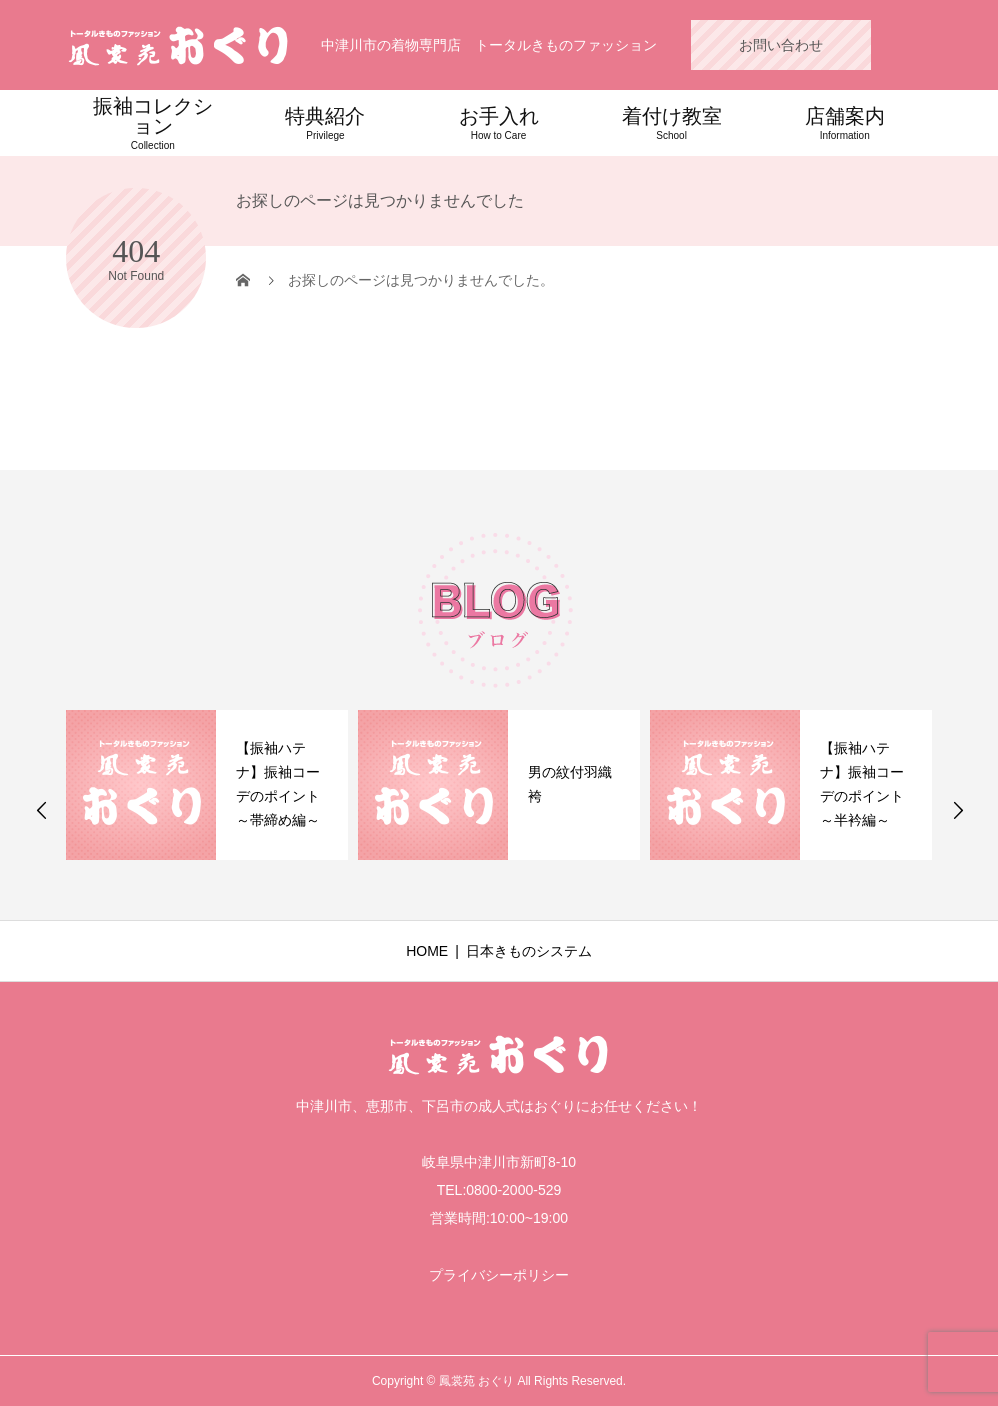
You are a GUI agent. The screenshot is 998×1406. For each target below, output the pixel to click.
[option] (207, 785)
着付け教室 (672, 123)
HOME (427, 951)
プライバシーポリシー (499, 1275)
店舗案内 (845, 123)
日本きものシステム (529, 951)
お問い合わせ (781, 45)
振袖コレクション (152, 123)
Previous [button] (42, 810)
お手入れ (498, 123)
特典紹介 (325, 123)
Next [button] (958, 810)
